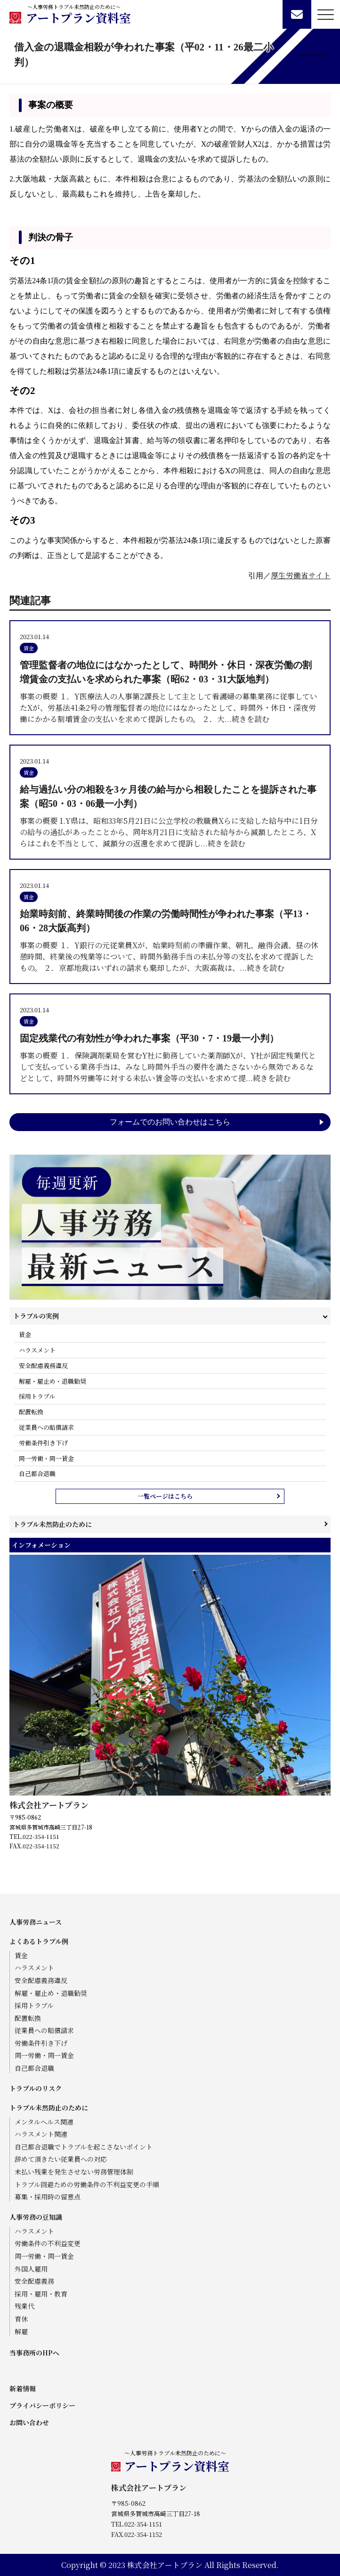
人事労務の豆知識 (35, 2217)
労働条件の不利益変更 (48, 2243)
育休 (21, 2318)
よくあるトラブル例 (38, 1941)
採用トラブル (37, 1396)
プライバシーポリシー (42, 2405)
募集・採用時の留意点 (48, 2196)
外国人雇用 (31, 2268)
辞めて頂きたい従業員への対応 (61, 2159)
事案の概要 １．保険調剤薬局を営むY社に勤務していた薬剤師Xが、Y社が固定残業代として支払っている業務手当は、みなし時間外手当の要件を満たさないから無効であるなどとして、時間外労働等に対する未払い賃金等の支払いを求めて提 (170, 1057)
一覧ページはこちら (165, 1496)
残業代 (24, 2306)
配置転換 (31, 1411)
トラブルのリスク (35, 2088)
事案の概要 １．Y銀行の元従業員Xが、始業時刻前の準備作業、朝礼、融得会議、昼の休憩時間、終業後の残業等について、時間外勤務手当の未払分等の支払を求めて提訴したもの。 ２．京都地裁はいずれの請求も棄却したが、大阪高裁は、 (170, 940)
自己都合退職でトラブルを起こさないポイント (84, 2146)
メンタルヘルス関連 (44, 2121)
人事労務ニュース (35, 1922)
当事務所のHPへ (34, 2352)
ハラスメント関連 (41, 2134)
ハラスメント (37, 1349)
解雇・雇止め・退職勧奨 (52, 1381)
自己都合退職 (37, 1473)
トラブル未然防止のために (52, 1524)
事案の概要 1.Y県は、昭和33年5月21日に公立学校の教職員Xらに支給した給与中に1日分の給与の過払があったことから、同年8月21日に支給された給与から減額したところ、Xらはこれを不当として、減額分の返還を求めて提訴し (170, 815)
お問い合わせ (29, 2422)
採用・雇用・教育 (41, 2293)
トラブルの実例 (36, 1316)
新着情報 (22, 2388)
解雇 (21, 2331)
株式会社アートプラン (49, 1805)
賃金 (25, 1334)
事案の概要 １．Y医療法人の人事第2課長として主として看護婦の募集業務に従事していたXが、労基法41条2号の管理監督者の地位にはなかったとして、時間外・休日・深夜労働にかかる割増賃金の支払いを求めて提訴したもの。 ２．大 (170, 691)
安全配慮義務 (34, 2281)
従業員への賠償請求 (46, 1427)
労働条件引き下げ (43, 1442)
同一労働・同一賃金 (46, 1458)
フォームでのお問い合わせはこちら (170, 1122)
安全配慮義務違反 (43, 1365)
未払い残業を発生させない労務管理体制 (74, 2171)
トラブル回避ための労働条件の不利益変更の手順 (87, 2184)
